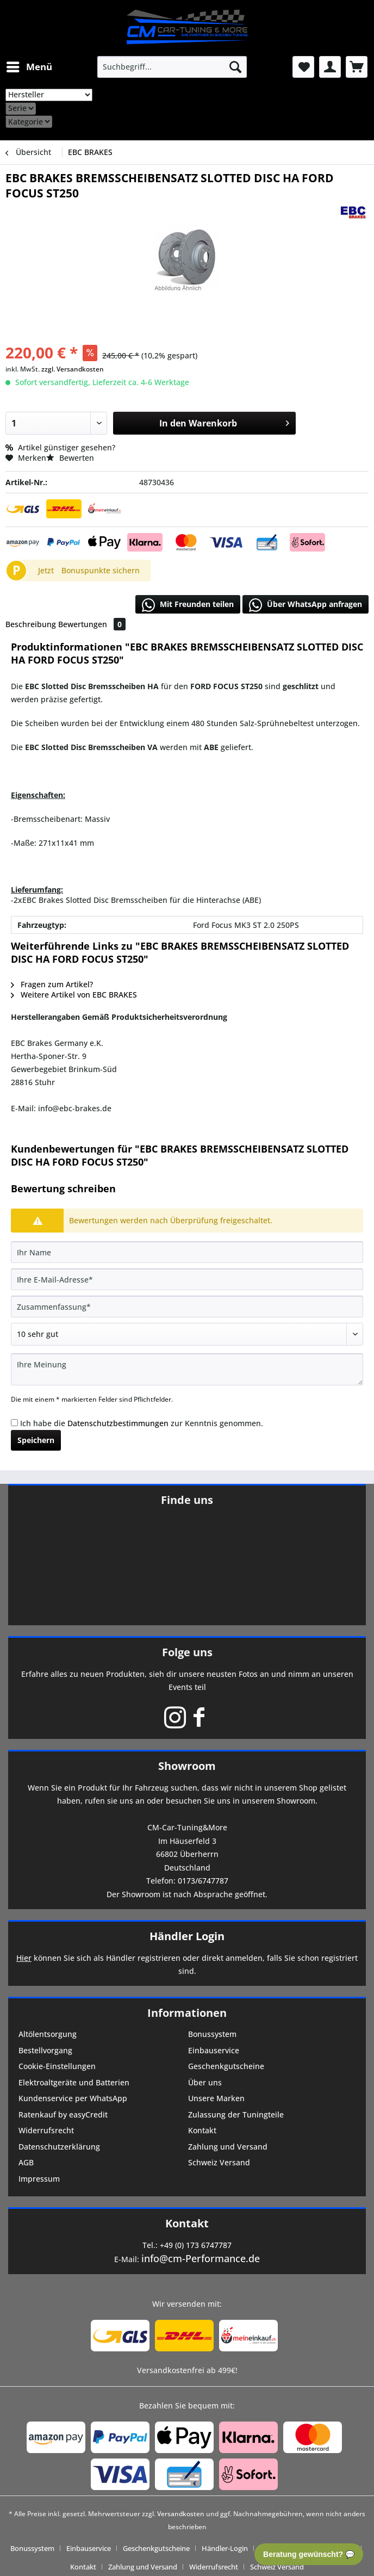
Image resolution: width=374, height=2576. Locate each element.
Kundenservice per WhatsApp (72, 2098)
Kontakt (202, 2130)
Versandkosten (180, 2513)
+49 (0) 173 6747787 (196, 2245)
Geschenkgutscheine (226, 2066)
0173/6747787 (203, 1880)
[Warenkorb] (356, 67)
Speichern (35, 1440)
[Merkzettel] (303, 67)
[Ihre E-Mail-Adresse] (187, 1279)
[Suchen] (235, 67)
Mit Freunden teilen (188, 604)
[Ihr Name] (187, 1252)
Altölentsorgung (47, 2034)
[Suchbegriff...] (172, 67)
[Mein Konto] (330, 67)
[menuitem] (29, 67)
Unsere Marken (216, 2098)
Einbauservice (213, 2050)
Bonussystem (212, 2034)
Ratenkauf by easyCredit (63, 2114)
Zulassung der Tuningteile (236, 2114)
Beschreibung (30, 624)
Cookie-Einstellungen (57, 2066)
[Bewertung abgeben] (187, 1334)
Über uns (205, 2082)
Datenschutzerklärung (59, 2146)
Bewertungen (92, 624)
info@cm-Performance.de (200, 2258)
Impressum (39, 2179)
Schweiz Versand (219, 2162)
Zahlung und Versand (227, 2146)
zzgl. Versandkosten (72, 369)
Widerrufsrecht (46, 2130)
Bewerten (70, 458)
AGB (26, 2162)
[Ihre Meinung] (187, 1369)
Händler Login (187, 1936)
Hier (24, 1958)
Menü (29, 65)
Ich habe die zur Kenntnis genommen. (141, 1423)
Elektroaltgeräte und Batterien (73, 2082)
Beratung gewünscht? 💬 (308, 2554)
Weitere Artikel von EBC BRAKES (74, 994)
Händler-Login (225, 2548)
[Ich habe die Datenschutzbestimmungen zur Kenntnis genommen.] (14, 1422)
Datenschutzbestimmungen (118, 1423)
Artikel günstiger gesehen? (60, 447)
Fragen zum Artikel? (52, 984)
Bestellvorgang (45, 2050)
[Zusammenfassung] (187, 1306)
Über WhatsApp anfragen (305, 604)
